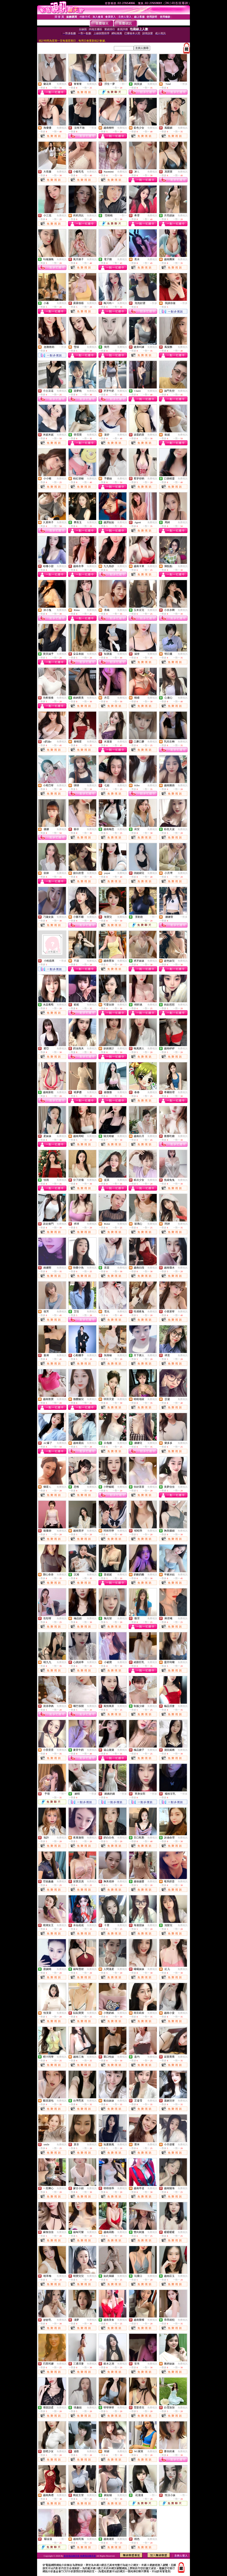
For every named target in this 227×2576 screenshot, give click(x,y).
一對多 (183, 84)
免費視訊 (61, 84)
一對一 (123, 84)
